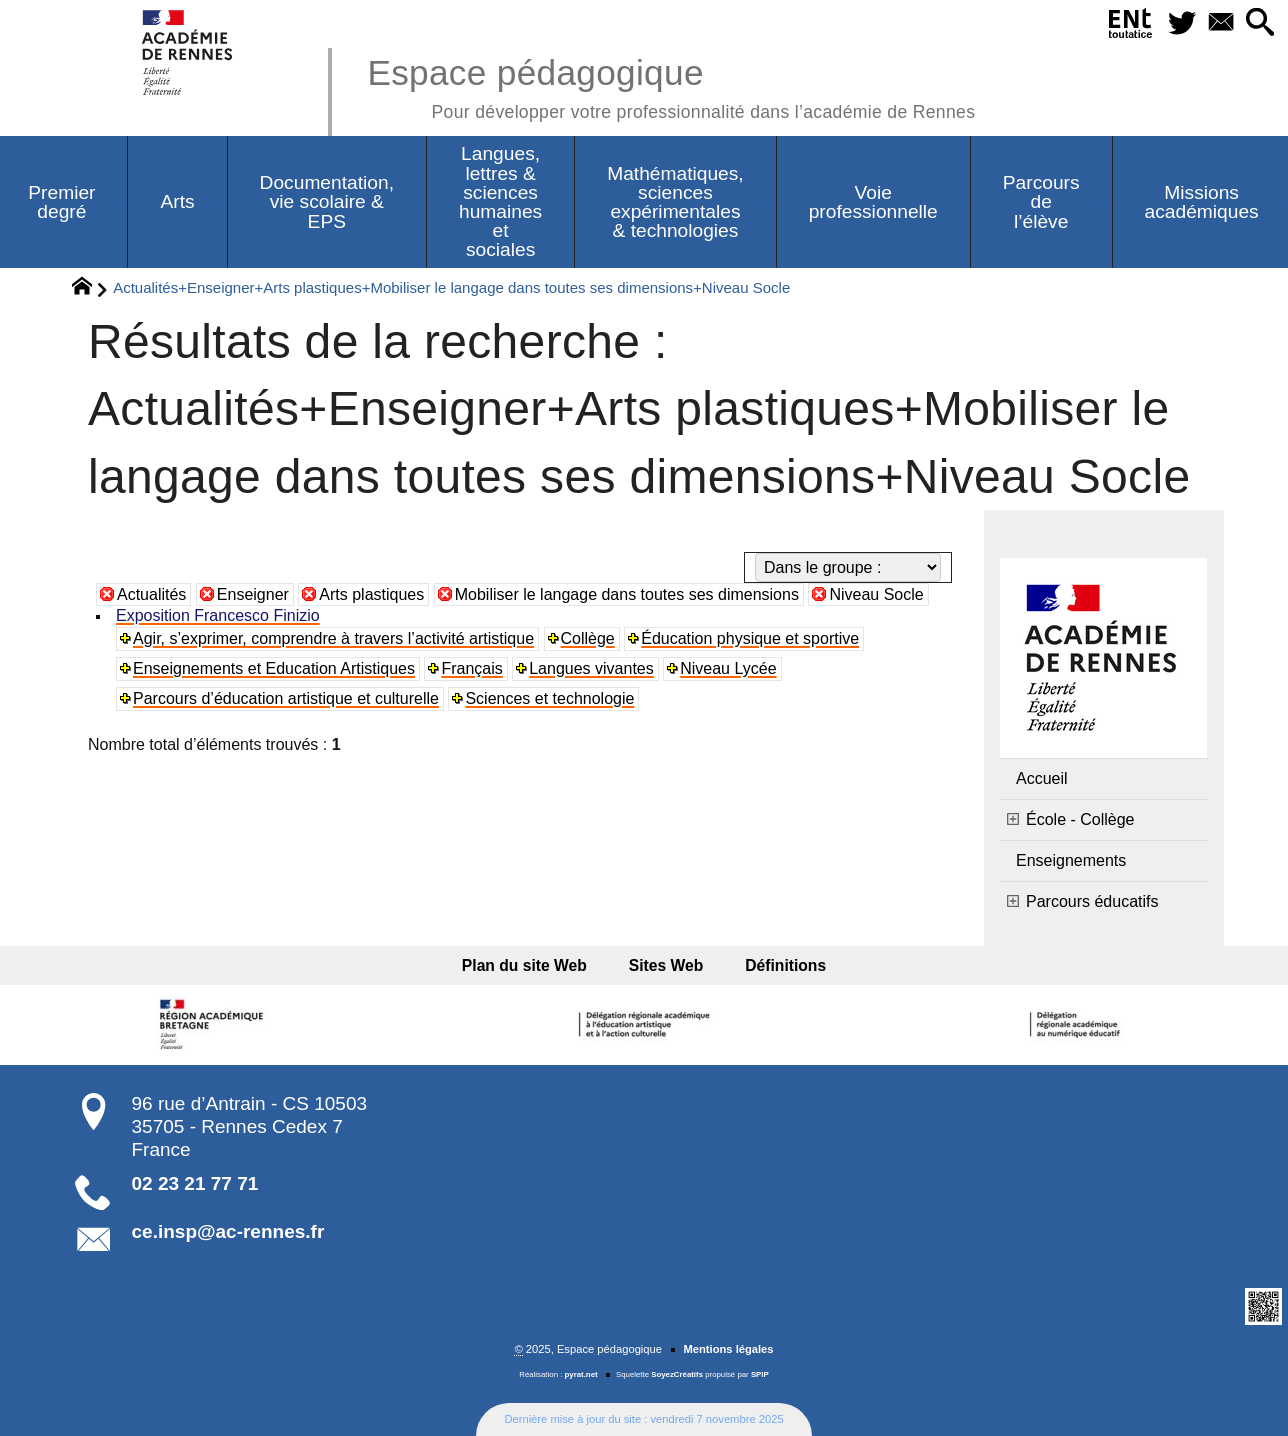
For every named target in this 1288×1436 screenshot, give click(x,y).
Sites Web (666, 965)
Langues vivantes (591, 668)
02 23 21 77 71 (195, 1183)
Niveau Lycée (728, 668)
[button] (1259, 23)
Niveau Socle (876, 594)
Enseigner (253, 594)
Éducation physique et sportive (750, 638)
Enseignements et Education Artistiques (274, 668)
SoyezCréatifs (677, 1374)
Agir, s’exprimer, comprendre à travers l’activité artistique (333, 638)
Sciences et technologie (549, 698)
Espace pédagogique (671, 85)
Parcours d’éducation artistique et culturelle (286, 698)
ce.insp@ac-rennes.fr (228, 1231)
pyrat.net (581, 1374)
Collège (588, 638)
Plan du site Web (530, 965)
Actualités (151, 594)
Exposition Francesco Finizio (218, 615)
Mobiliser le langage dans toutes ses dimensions (627, 594)
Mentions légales (728, 1349)
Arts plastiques (371, 594)
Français (471, 668)
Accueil (1042, 778)
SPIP (760, 1374)
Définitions (779, 965)
